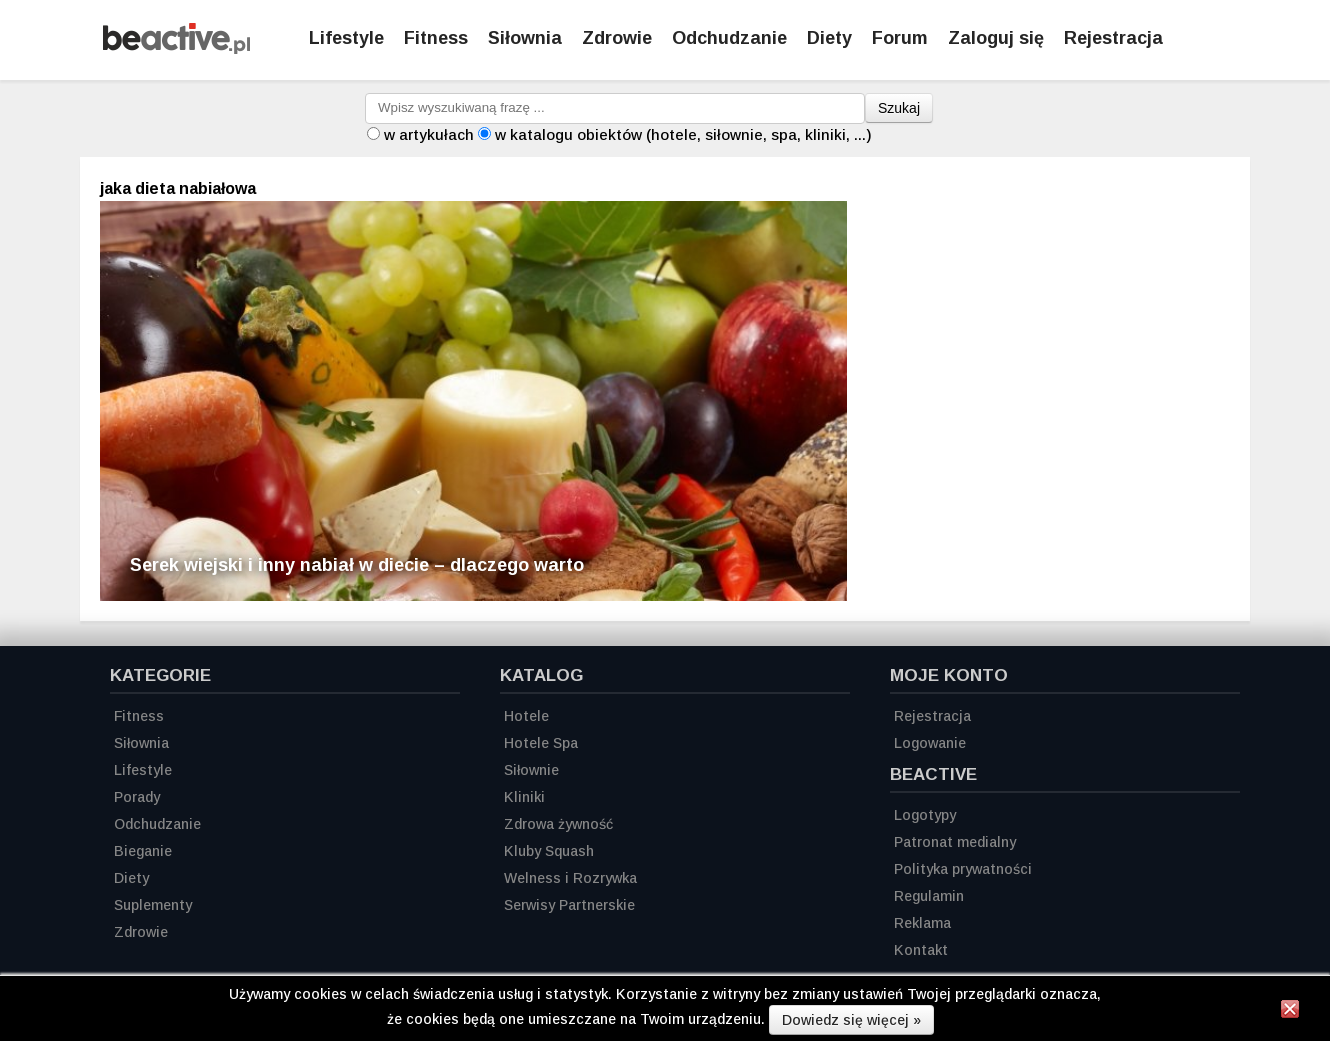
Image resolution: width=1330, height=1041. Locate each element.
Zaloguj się (996, 38)
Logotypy (925, 815)
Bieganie (143, 851)
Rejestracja (932, 716)
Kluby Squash (549, 851)
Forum (900, 38)
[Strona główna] (176, 48)
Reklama (922, 923)
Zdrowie (617, 38)
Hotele (526, 716)
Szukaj (899, 108)
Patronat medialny (955, 842)
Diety (829, 38)
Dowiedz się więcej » (851, 1020)
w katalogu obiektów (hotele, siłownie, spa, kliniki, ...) (683, 134)
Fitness (436, 38)
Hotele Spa (541, 743)
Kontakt (921, 950)
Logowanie (930, 743)
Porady (137, 797)
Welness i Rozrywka (570, 878)
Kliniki (524, 797)
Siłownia (525, 38)
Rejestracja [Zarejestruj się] (1113, 38)
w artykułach (429, 134)
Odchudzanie (729, 38)
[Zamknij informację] (1290, 1012)
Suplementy (153, 905)
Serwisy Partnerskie (569, 905)
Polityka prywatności (963, 869)
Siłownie (531, 770)
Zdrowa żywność (558, 824)
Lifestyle (346, 38)
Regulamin (929, 896)
